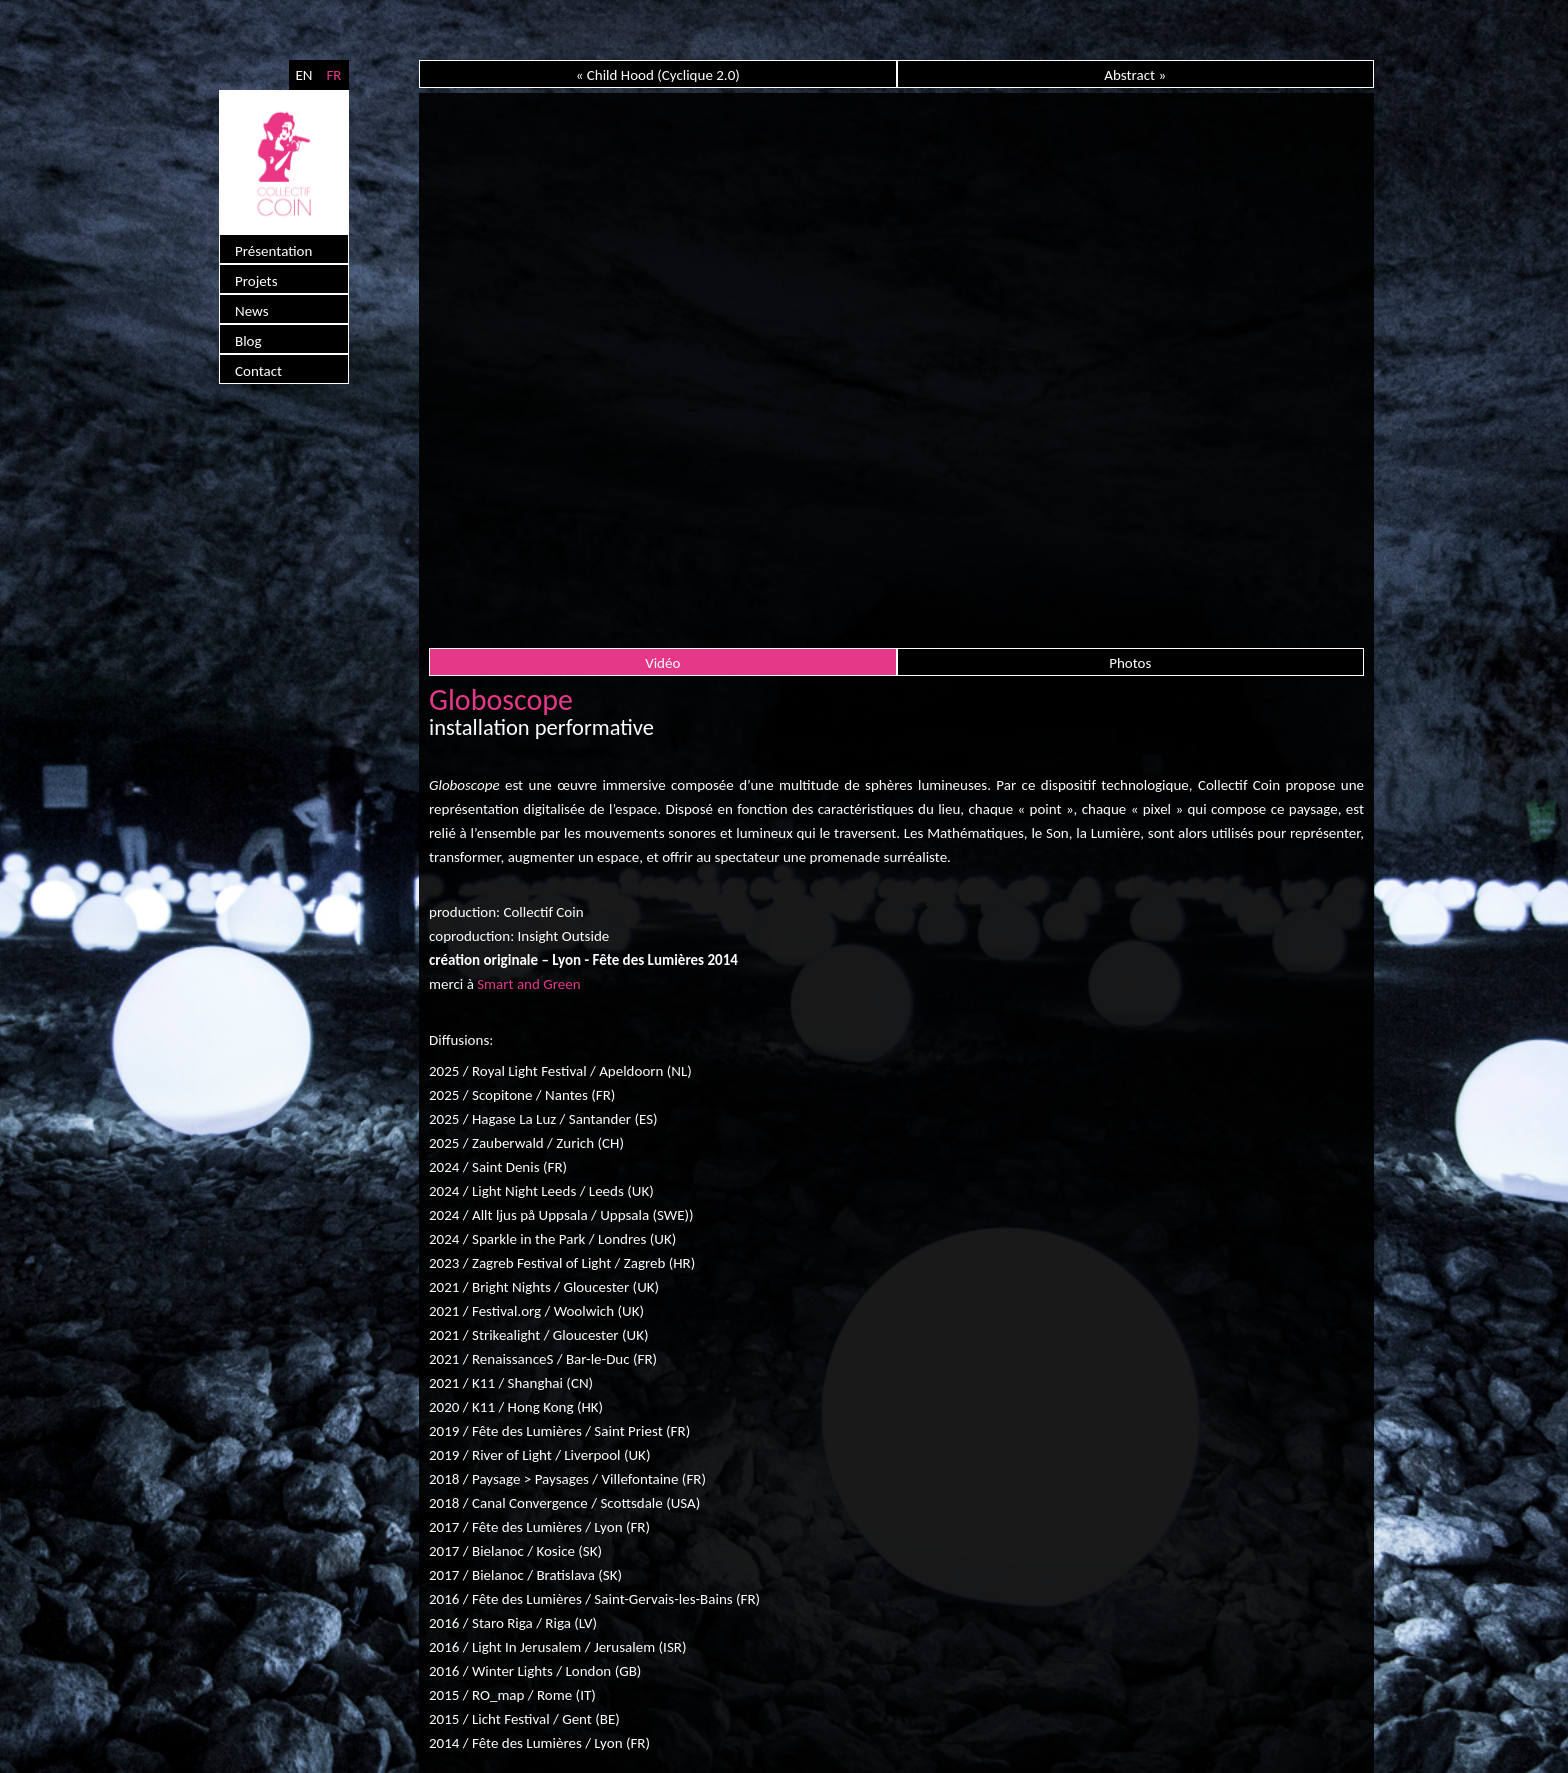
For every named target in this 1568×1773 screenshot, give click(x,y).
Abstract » (1135, 75)
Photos (1130, 663)
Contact (258, 371)
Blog (248, 341)
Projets (256, 281)
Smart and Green (528, 984)
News (252, 311)
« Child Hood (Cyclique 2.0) (658, 75)
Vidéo (662, 663)
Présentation (273, 251)
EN (303, 75)
